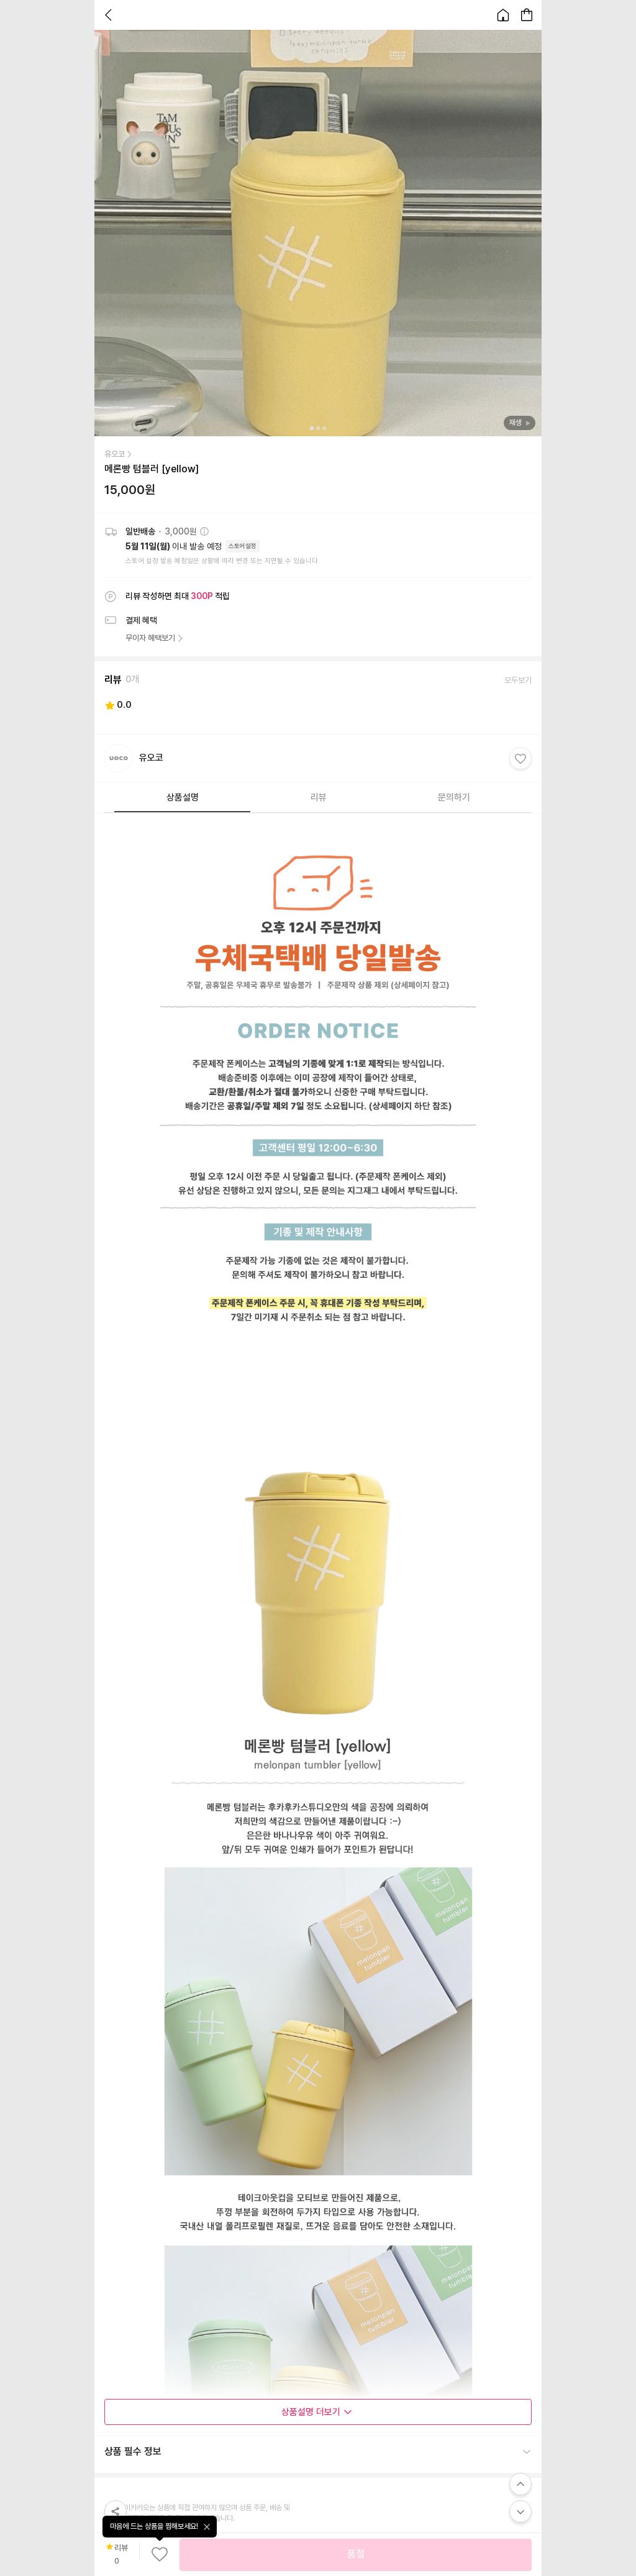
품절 (356, 2554)
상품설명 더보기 (317, 2412)
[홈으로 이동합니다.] (503, 14)
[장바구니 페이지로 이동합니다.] (526, 14)
